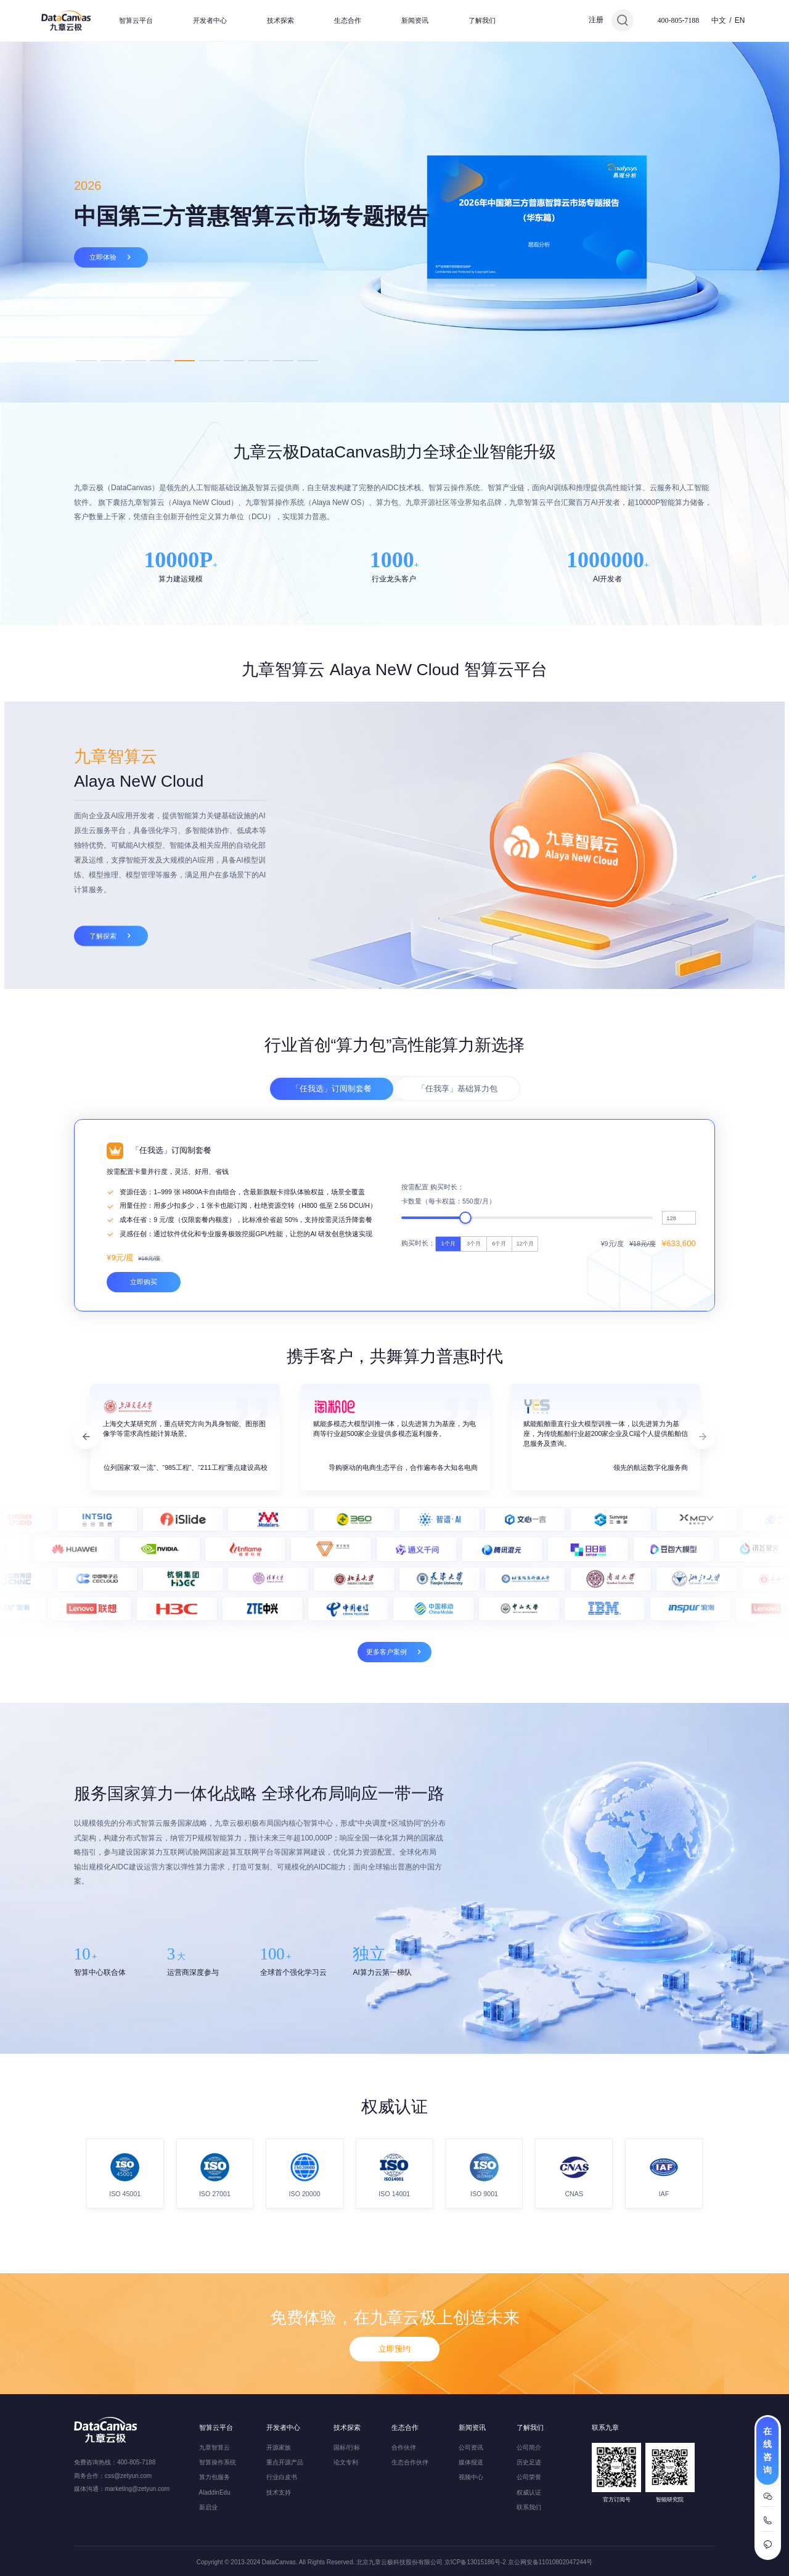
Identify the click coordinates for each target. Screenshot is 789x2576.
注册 (596, 19)
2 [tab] (110, 360)
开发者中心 (210, 20)
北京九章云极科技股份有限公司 (399, 2562)
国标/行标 (346, 2447)
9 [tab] (283, 360)
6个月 (499, 1418)
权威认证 (529, 2492)
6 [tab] (209, 360)
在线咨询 (767, 2450)
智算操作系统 (217, 2462)
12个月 (524, 1418)
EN (740, 20)
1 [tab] (86, 360)
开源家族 (278, 2447)
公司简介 (529, 2447)
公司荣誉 (529, 2477)
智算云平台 (136, 20)
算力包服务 (214, 2477)
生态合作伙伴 (409, 2462)
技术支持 (278, 2492)
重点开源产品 (284, 2462)
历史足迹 (529, 2462)
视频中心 (471, 2477)
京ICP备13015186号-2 (475, 2562)
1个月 (448, 1418)
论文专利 (345, 2462)
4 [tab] (160, 360)
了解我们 (482, 20)
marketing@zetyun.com (137, 2488)
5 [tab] (184, 360)
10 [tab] (308, 360)
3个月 (474, 1418)
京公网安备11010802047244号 (550, 2562)
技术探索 (280, 20)
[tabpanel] (394, 222)
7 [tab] (234, 360)
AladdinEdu (215, 2492)
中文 (718, 20)
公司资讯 (471, 2447)
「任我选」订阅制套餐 (332, 1143)
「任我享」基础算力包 (457, 1143)
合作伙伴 (403, 2447)
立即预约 (394, 2398)
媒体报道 (471, 2462)
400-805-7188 (678, 20)
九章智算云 (214, 2447)
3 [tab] (135, 360)
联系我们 (529, 2507)
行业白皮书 (281, 2477)
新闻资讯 (414, 20)
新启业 (208, 2507)
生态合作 (347, 20)
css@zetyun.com (128, 2475)
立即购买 (143, 1456)
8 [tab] (258, 360)
